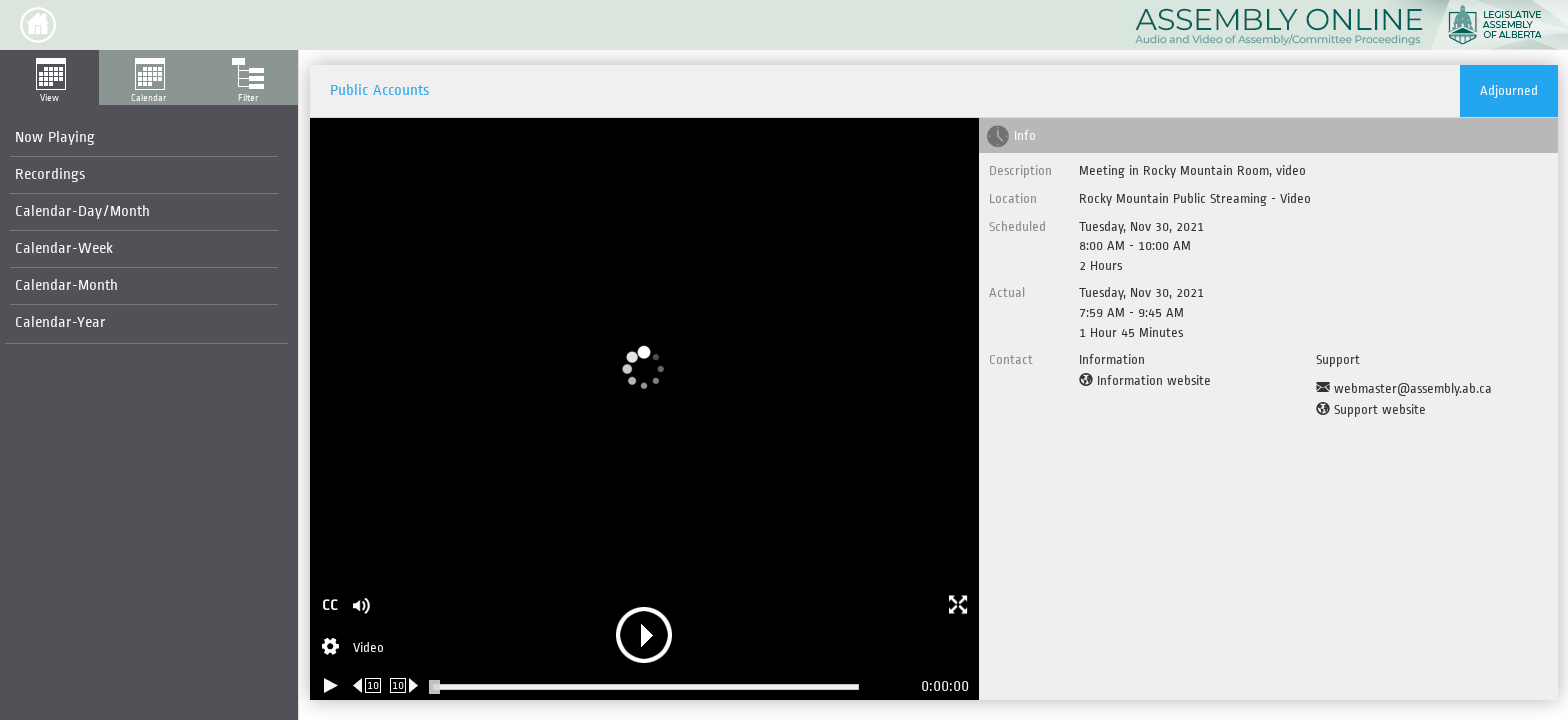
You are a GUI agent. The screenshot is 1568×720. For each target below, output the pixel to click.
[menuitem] (144, 138)
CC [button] (330, 605)
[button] (38, 25)
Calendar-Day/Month (82, 211)
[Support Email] (1404, 389)
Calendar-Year (60, 322)
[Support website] (1371, 410)
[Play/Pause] (331, 685)
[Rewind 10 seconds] (367, 685)
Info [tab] (1025, 135)
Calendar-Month (66, 285)
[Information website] (1145, 381)
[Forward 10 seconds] (404, 685)
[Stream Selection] (353, 649)
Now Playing (55, 137)
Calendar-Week (64, 248)
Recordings (50, 174)
